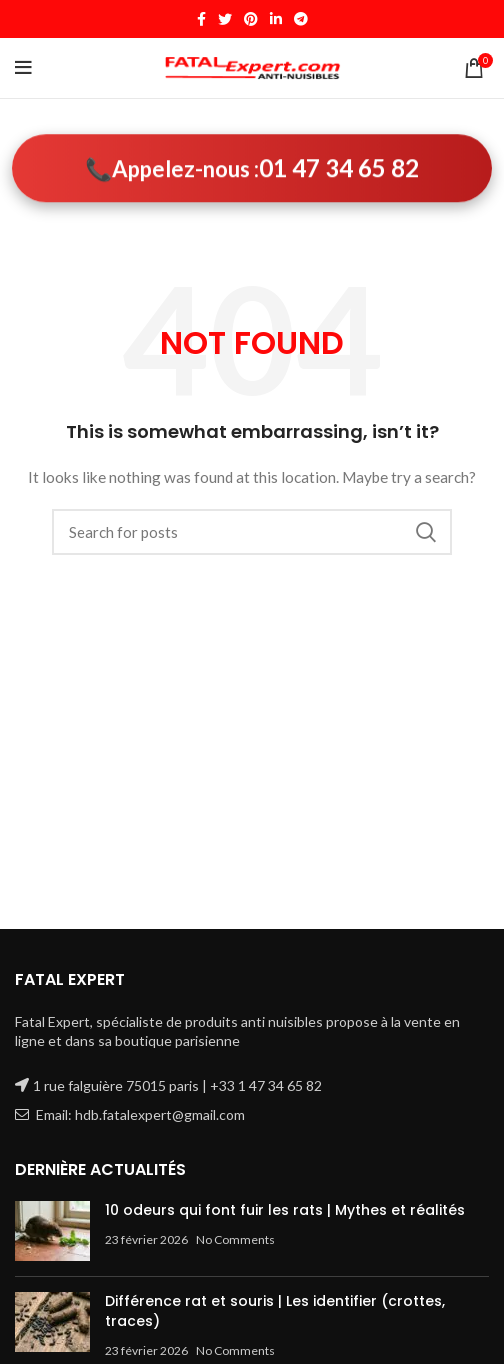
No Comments (235, 1239)
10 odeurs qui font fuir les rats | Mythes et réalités (285, 1210)
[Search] (252, 532)
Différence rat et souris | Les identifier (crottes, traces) (275, 1311)
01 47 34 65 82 (339, 167)
